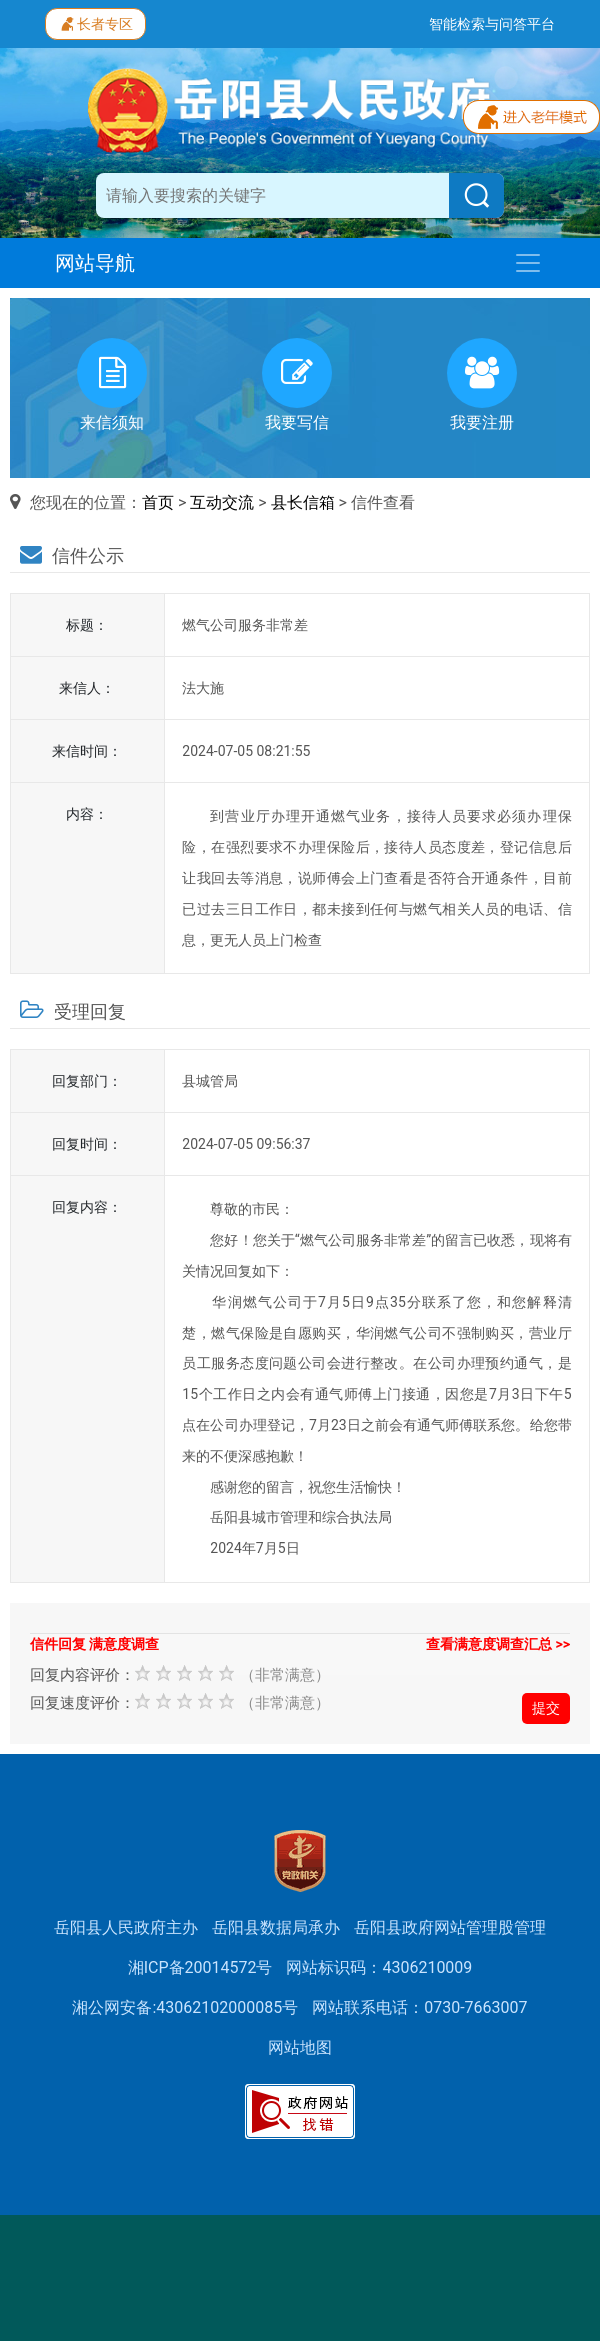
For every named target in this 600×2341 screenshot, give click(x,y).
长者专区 (95, 22)
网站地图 (300, 2047)
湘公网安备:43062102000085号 (185, 2007)
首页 (158, 502)
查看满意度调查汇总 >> (498, 1644)
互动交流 (222, 502)
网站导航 (95, 263)
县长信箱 (303, 502)
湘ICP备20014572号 (200, 1967)
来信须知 (112, 385)
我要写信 (297, 385)
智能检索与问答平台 (492, 24)
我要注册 (482, 385)
